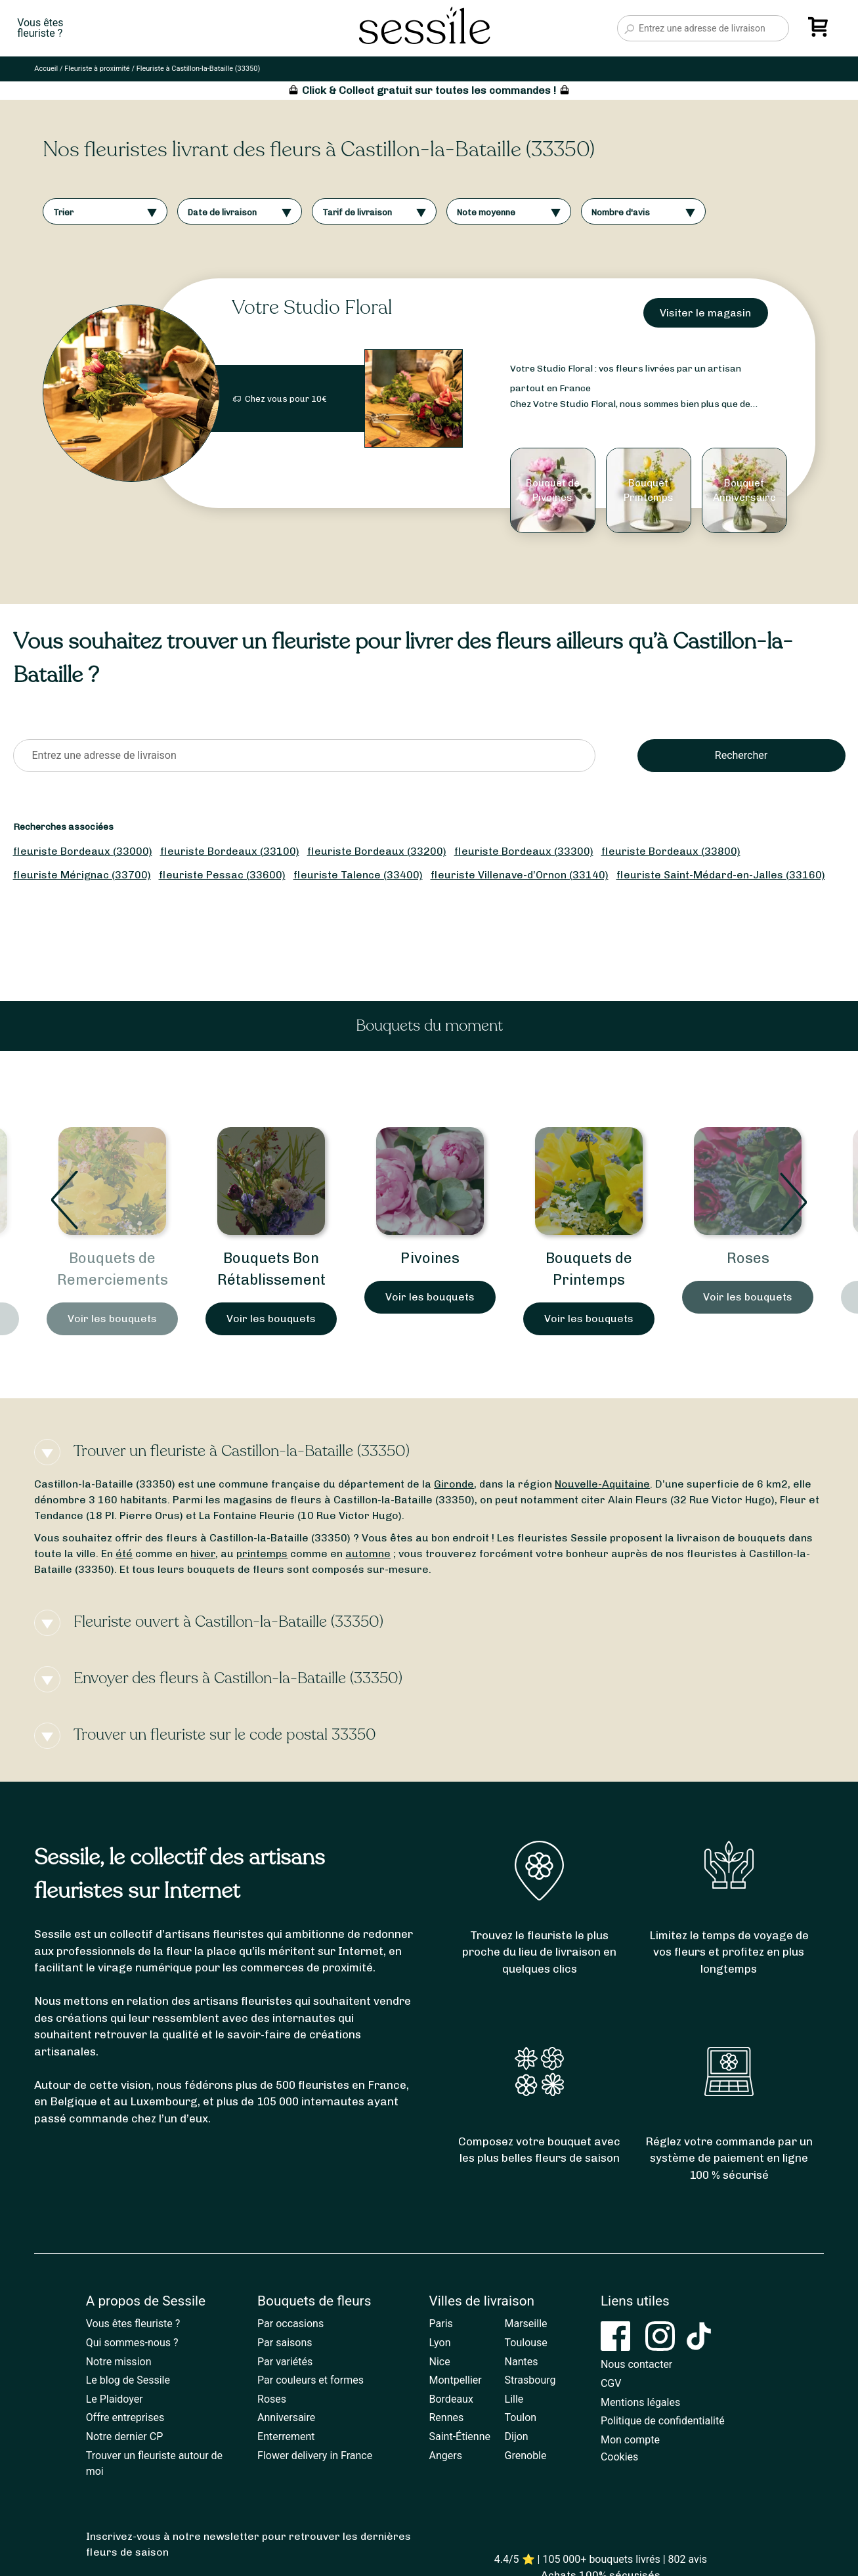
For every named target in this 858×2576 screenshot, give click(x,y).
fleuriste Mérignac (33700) (82, 875)
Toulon (521, 2417)
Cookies (619, 2457)
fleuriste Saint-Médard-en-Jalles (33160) (720, 875)
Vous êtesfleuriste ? (40, 28)
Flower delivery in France (314, 2455)
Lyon (440, 2342)
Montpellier (455, 2380)
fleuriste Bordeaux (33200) (376, 851)
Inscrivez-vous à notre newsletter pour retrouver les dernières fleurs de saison (248, 2544)
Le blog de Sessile (128, 2380)
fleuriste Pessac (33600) (222, 875)
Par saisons (284, 2342)
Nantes (521, 2361)
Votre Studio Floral (312, 307)
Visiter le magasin (705, 313)
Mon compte (630, 2440)
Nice (439, 2361)
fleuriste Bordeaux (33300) (523, 851)
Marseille (526, 2323)
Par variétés (284, 2361)
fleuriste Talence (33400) (358, 875)
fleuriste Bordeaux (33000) (82, 851)
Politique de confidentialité (663, 2421)
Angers (445, 2455)
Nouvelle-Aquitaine (602, 1484)
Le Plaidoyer (114, 2399)
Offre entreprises (125, 2417)
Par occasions (290, 2323)
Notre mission (119, 2361)
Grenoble (526, 2455)
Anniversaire (286, 2417)
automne (368, 1553)
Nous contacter (636, 2364)
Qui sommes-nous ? (132, 2342)
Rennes (446, 2417)
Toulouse (526, 2342)
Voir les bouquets (112, 1318)
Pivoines (430, 1258)
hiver (202, 1553)
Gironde (454, 1484)
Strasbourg (530, 2380)
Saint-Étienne (459, 2436)
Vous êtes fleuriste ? (133, 2323)
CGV (611, 2383)
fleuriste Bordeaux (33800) (670, 851)
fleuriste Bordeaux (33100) (229, 851)
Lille (514, 2399)
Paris (441, 2323)
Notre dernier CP (124, 2436)
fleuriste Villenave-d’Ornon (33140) (520, 875)
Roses (748, 1258)
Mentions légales (640, 2402)
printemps (262, 1553)
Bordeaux (451, 2399)
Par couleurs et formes (310, 2380)
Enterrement (285, 2436)
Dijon (516, 2436)
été (124, 1553)
